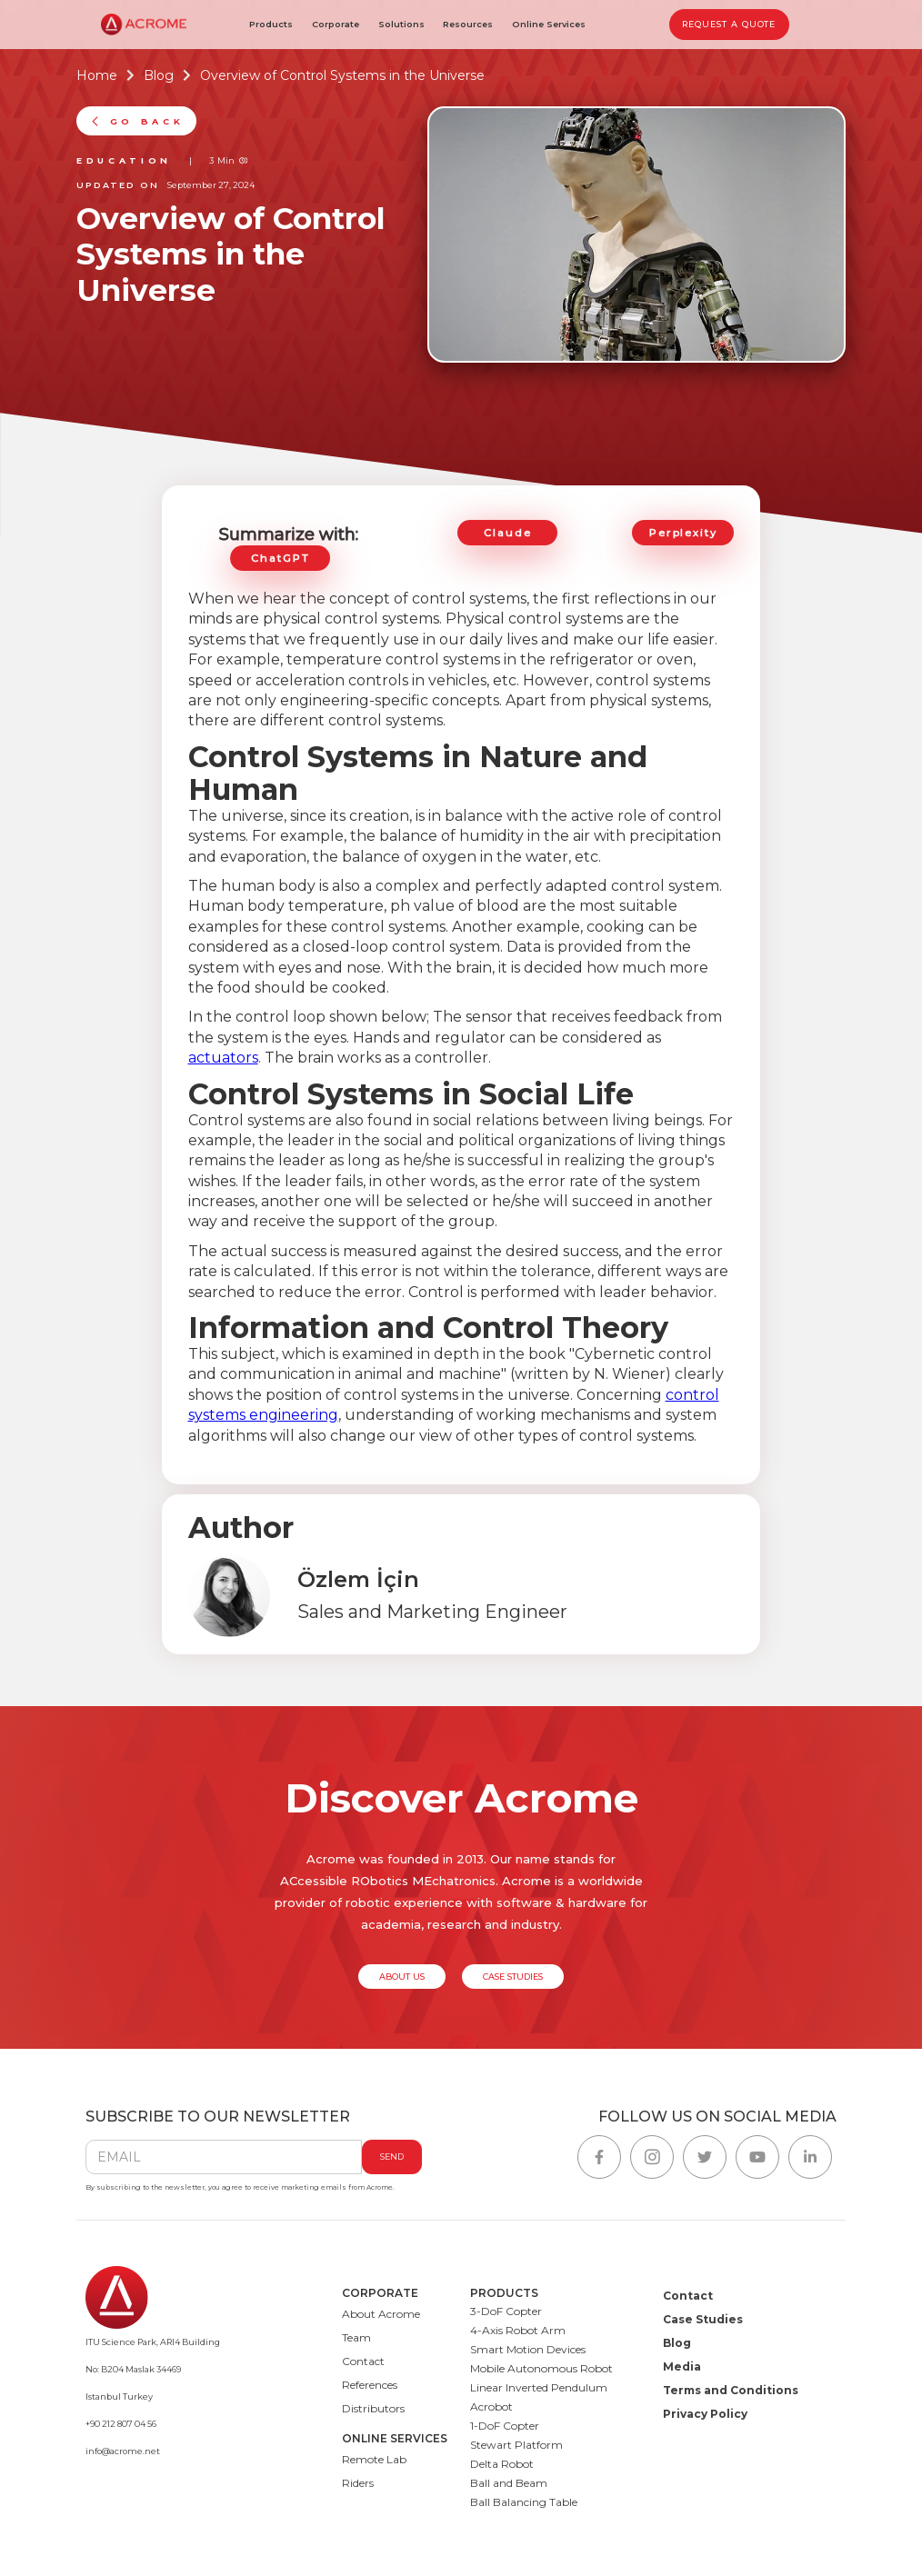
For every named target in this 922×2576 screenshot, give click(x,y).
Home (96, 76)
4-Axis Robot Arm (518, 2330)
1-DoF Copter (504, 2425)
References (369, 2384)
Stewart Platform (516, 2444)
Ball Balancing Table (523, 2502)
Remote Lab (374, 2459)
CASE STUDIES (513, 1977)
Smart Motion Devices (528, 2349)
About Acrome (381, 2314)
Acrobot (491, 2406)
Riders (358, 2483)
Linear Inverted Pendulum (538, 2387)
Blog (159, 76)
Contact (363, 2361)
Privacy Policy (705, 2414)
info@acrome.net (122, 2451)
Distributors (373, 2408)
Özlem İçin (358, 1580)
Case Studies (703, 2319)
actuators (223, 1057)
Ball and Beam (508, 2483)
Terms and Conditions (730, 2390)
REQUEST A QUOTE (729, 24)
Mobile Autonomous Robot (541, 2368)
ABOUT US (402, 1977)
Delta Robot (502, 2464)
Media (682, 2366)
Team (356, 2337)
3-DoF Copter (506, 2311)
